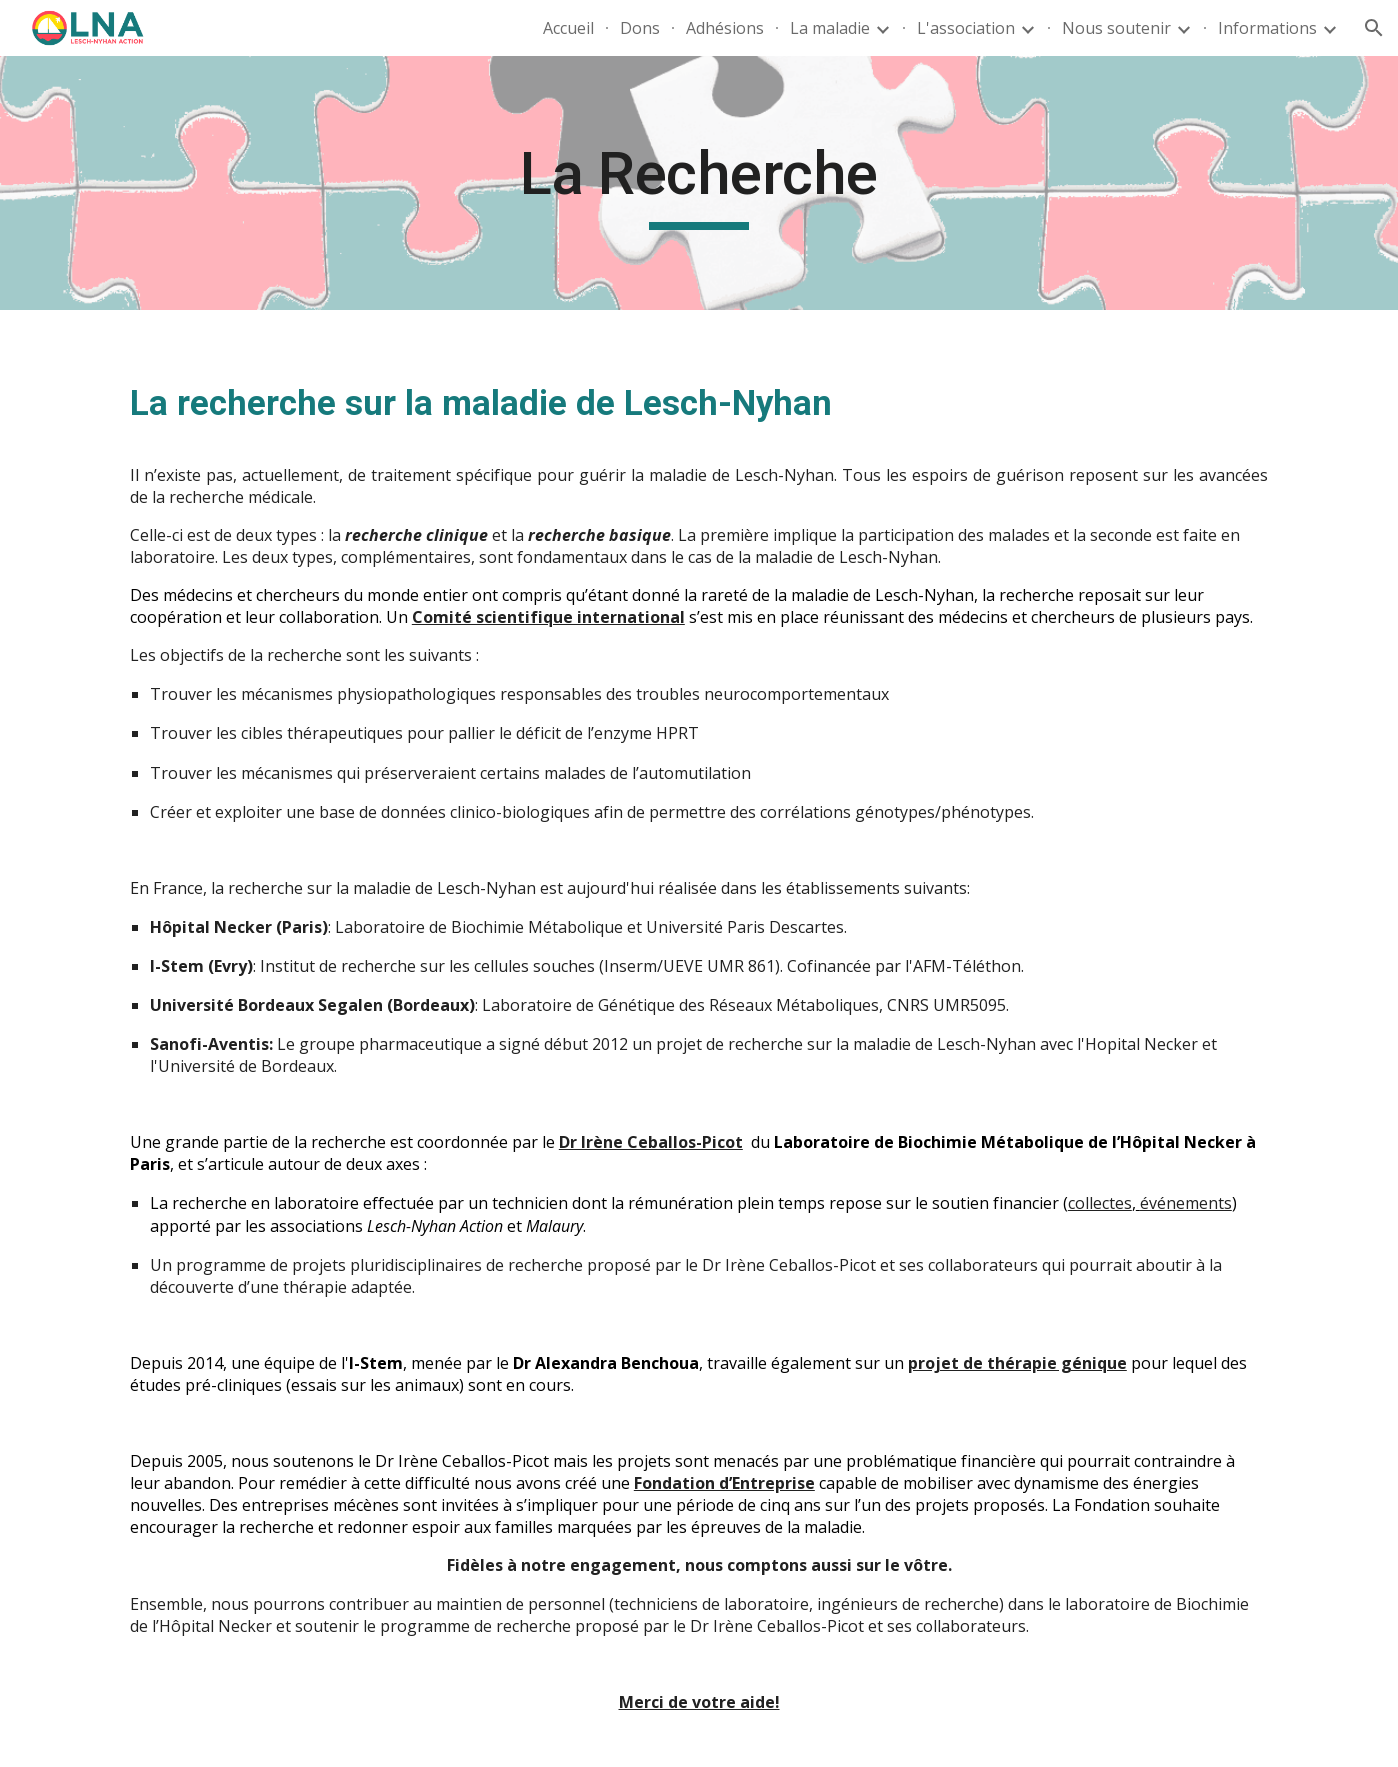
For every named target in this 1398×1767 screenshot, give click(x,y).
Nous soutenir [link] (1116, 28)
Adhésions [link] (725, 28)
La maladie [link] (830, 28)
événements (1186, 1203)
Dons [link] (640, 28)
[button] (1374, 28)
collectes (1100, 1203)
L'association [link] (966, 28)
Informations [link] (1267, 28)
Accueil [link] (568, 28)
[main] (699, 183)
